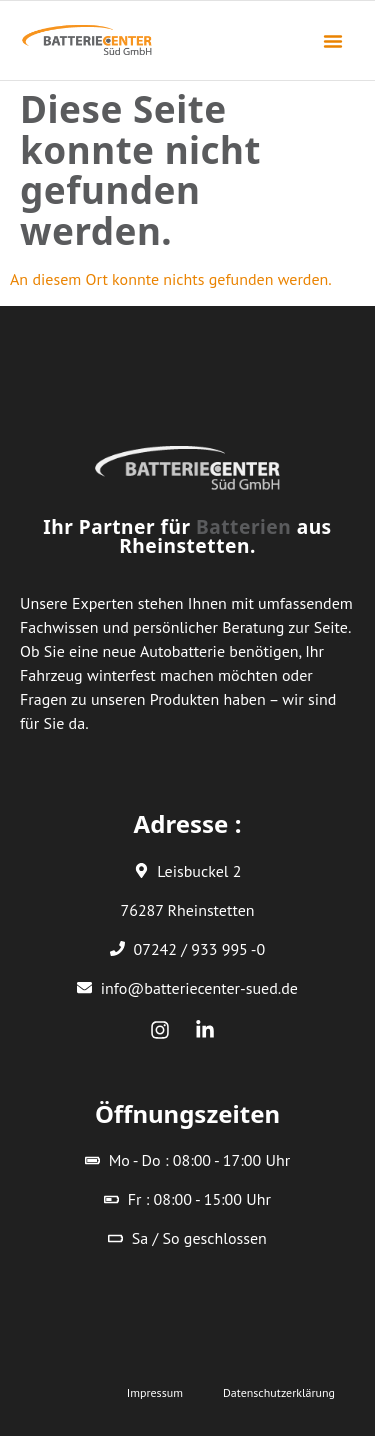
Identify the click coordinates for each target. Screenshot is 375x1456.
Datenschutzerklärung (279, 1392)
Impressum (155, 1392)
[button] (333, 41)
